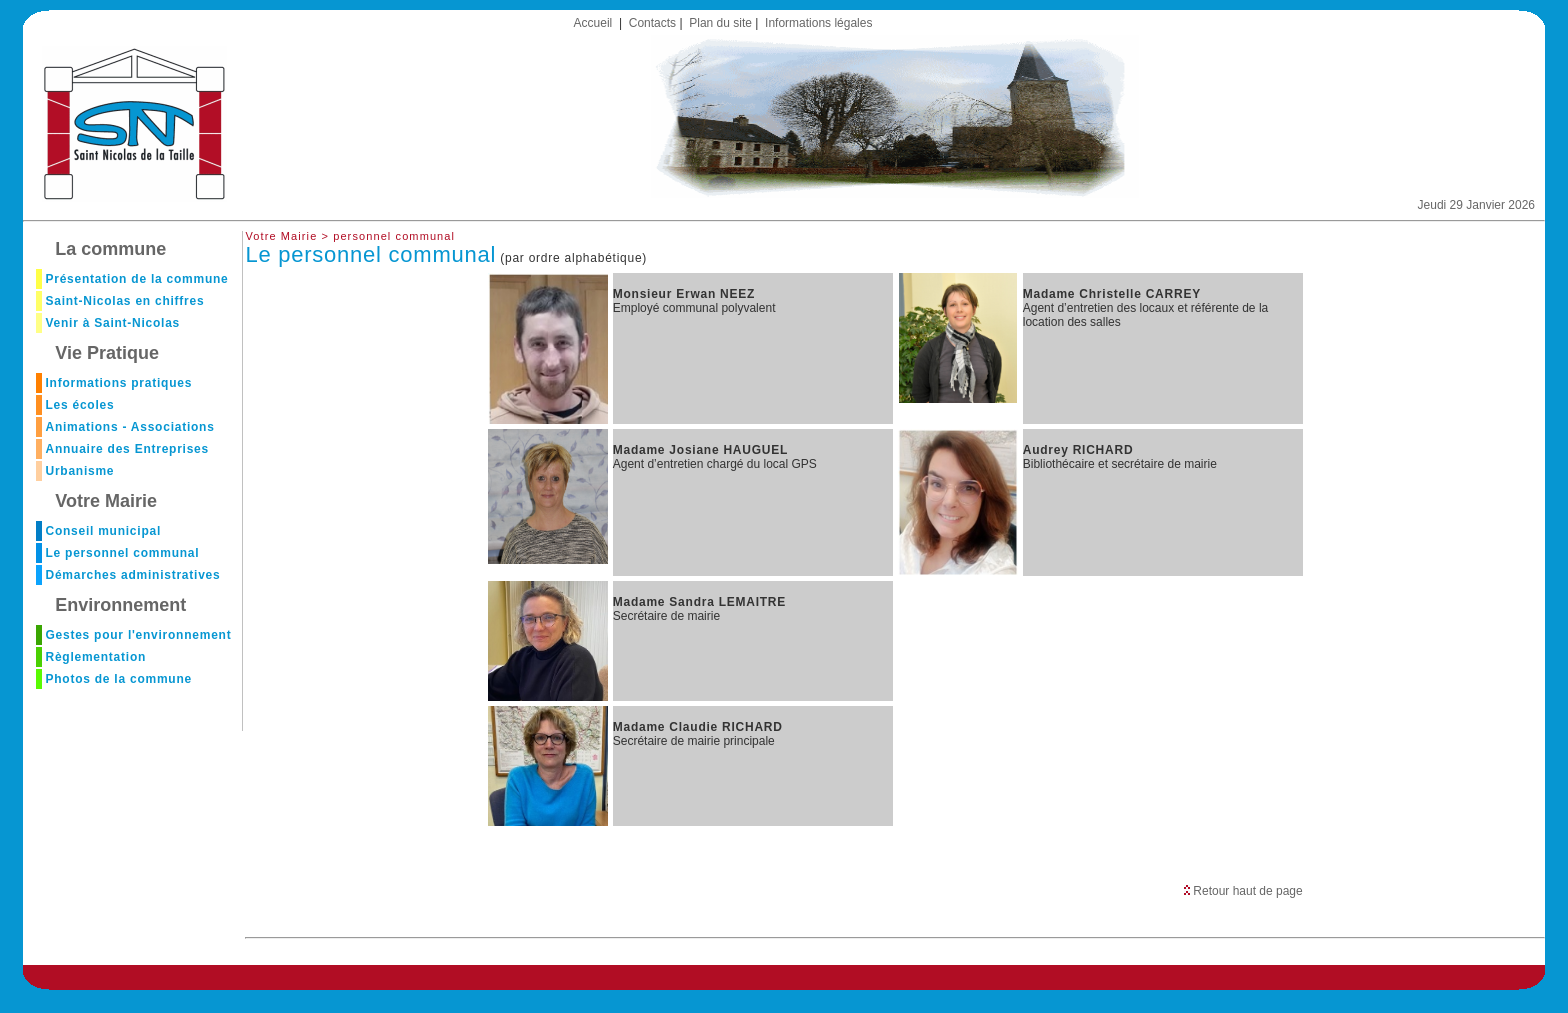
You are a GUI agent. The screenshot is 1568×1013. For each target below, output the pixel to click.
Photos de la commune (118, 679)
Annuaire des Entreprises (127, 449)
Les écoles (79, 405)
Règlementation (95, 657)
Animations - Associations (129, 427)
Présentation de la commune (136, 279)
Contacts (652, 23)
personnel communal (394, 236)
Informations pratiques (118, 383)
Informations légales (818, 23)
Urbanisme (79, 471)
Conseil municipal (103, 531)
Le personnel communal (122, 553)
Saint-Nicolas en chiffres (124, 301)
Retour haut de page (1243, 891)
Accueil (593, 23)
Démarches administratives (132, 575)
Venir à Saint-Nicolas (112, 323)
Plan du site (720, 23)
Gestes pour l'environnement (138, 635)
